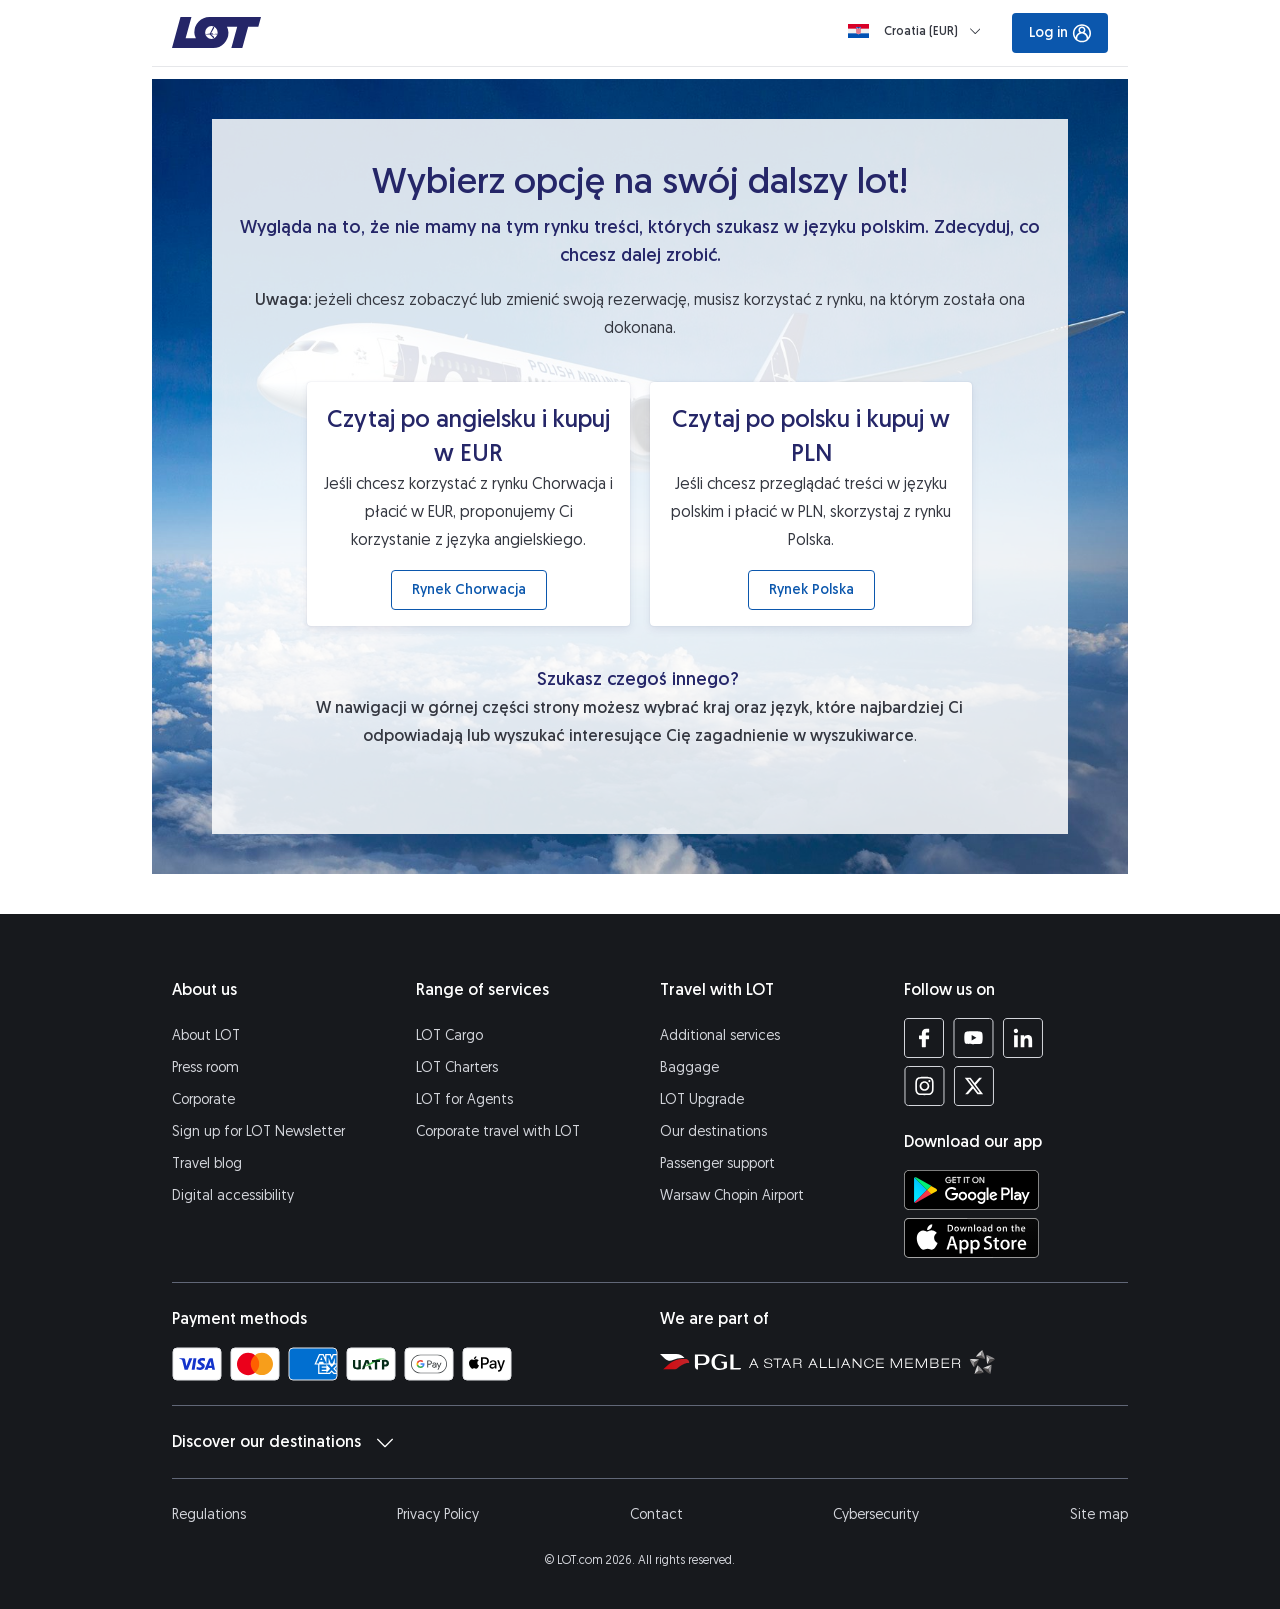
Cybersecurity (876, 1514)
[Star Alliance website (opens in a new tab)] (872, 1361)
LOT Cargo (449, 1035)
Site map (1099, 1514)
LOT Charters (457, 1067)
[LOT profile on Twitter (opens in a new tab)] (973, 1086)
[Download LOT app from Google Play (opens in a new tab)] (971, 1190)
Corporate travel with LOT (498, 1131)
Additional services (720, 1035)
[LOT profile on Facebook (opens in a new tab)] (924, 1038)
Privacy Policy (438, 1514)
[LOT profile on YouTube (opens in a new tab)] (973, 1038)
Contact (656, 1514)
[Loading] (918, 31)
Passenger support (717, 1163)
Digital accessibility (233, 1195)
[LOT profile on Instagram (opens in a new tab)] (924, 1086)
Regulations (209, 1514)
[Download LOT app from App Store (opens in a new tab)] (971, 1238)
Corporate (203, 1099)
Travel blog (207, 1163)
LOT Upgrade (702, 1099)
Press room (205, 1067)
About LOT (206, 1035)
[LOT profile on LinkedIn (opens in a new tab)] (1022, 1038)
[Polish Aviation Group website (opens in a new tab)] (700, 1361)
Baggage (689, 1067)
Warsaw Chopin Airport (732, 1195)
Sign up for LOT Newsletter (258, 1131)
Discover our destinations (282, 1442)
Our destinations (713, 1131)
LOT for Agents (464, 1099)
